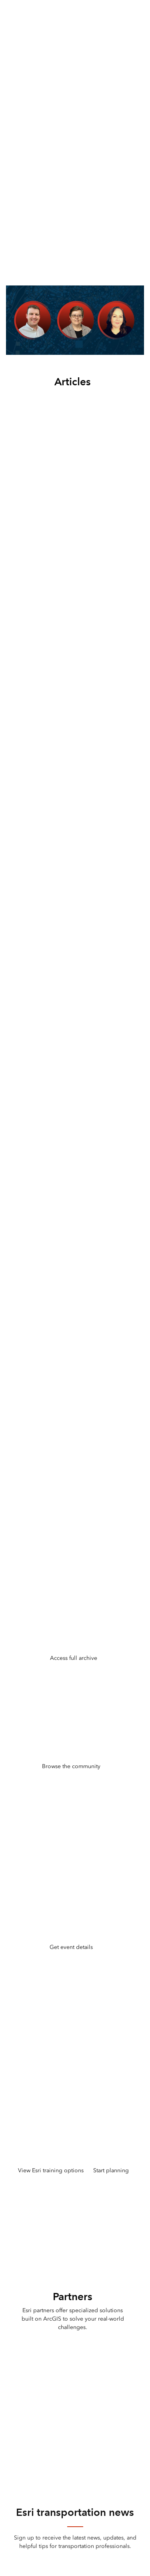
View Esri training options (51, 2170)
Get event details (71, 1947)
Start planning (111, 2170)
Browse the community (71, 1766)
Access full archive (73, 1658)
